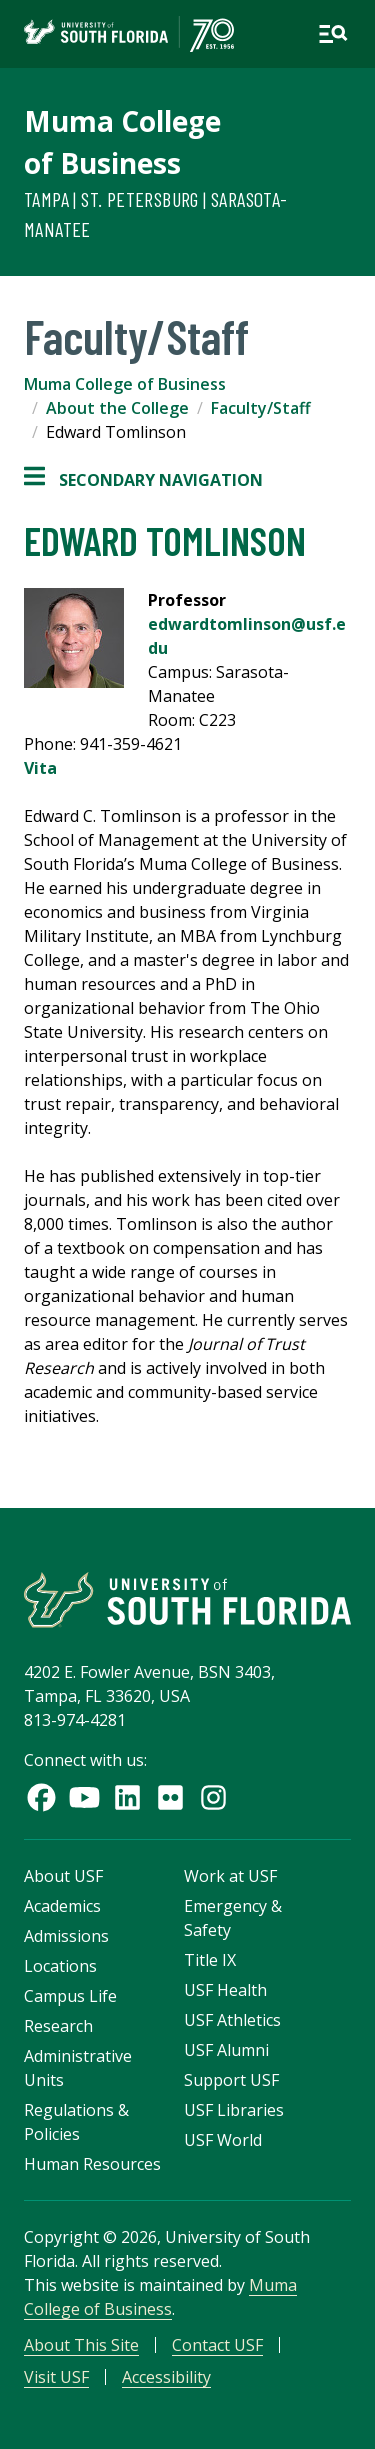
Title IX (210, 1960)
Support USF (231, 2080)
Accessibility (166, 2377)
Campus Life (70, 1996)
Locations (60, 1966)
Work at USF (230, 1876)
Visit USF (56, 2377)
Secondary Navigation (143, 480)
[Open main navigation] (333, 34)
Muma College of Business (125, 384)
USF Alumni (226, 2050)
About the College (117, 408)
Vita (40, 768)
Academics (62, 1906)
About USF (63, 1876)
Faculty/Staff (261, 408)
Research (58, 2026)
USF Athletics (232, 2020)
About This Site (81, 2345)
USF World (223, 2140)
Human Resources (92, 2164)
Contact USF (217, 2345)
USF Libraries (234, 2110)
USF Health (225, 1990)
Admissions (66, 1936)
